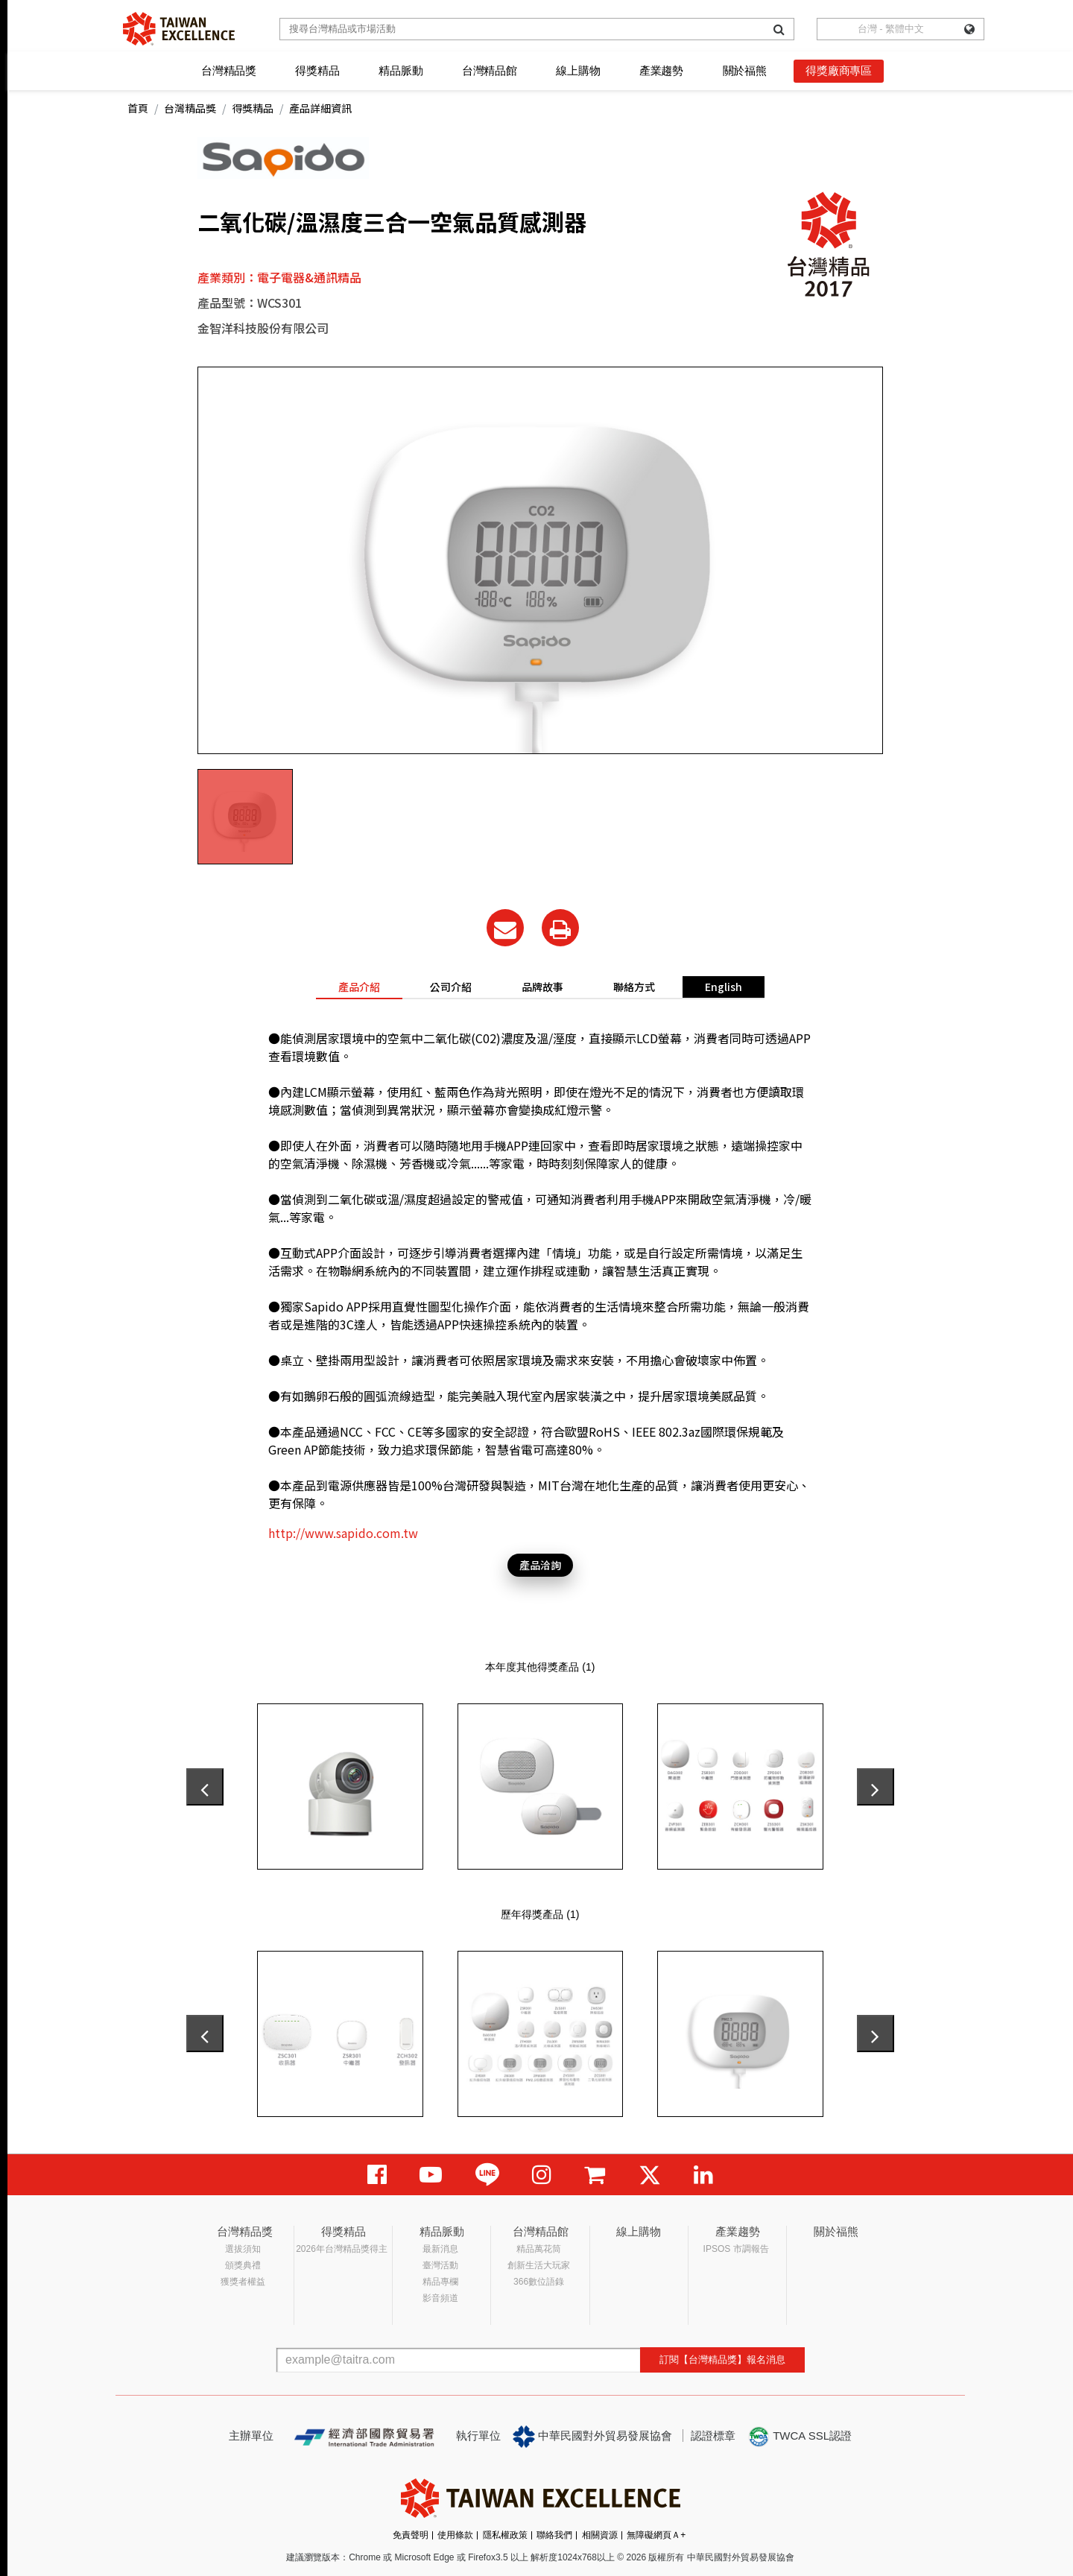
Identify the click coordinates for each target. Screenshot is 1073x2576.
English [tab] (723, 986)
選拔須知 (243, 2248)
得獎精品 (317, 70)
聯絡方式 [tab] (634, 986)
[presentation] (205, 1787)
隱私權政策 (505, 2535)
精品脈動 (400, 70)
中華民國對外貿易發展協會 (592, 2436)
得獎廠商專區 (838, 70)
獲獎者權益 (243, 2281)
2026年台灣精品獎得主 (341, 2248)
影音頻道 (440, 2298)
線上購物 (578, 70)
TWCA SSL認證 (799, 2436)
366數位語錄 (538, 2281)
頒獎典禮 (243, 2265)
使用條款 (455, 2535)
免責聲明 (410, 2535)
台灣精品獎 (228, 70)
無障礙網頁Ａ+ (656, 2535)
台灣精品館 (489, 70)
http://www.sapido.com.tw (343, 1533)
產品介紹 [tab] (359, 986)
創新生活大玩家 (538, 2265)
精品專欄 (440, 2281)
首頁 (137, 108)
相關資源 (600, 2535)
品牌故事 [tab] (542, 986)
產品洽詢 (540, 1564)
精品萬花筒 (538, 2248)
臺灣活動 (440, 2265)
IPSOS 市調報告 (736, 2248)
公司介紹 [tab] (451, 986)
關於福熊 (745, 70)
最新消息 (440, 2248)
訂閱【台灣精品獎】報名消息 (722, 2359)
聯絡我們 (554, 2535)
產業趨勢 (661, 70)
